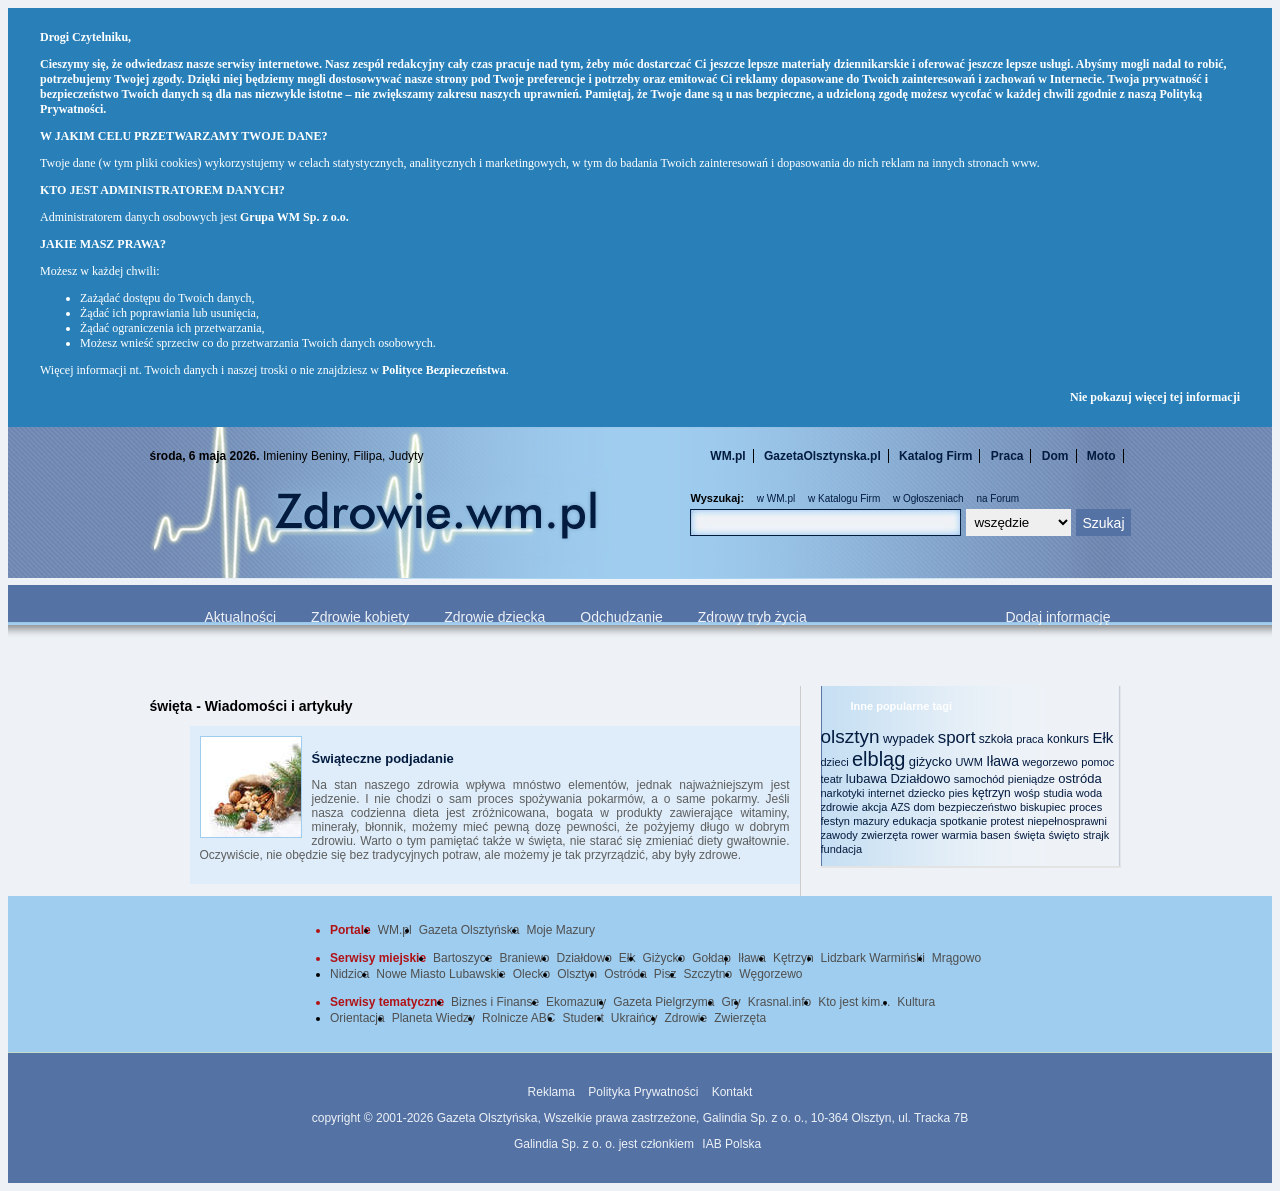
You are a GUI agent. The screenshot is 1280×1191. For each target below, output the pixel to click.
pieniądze (1031, 779)
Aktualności (241, 617)
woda (1089, 793)
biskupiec (1043, 807)
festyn (835, 821)
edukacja (915, 821)
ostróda (1079, 778)
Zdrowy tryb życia (752, 617)
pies (959, 793)
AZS (900, 807)
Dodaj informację (1057, 617)
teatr (832, 779)
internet (886, 793)
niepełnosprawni (1067, 821)
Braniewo (524, 958)
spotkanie (963, 821)
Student (582, 1018)
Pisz (665, 974)
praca (1030, 739)
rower (925, 835)
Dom (1055, 456)
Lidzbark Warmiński (873, 958)
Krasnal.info (779, 1002)
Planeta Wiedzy (433, 1018)
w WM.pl (776, 498)
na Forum (997, 498)
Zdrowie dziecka (494, 617)
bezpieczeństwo (977, 807)
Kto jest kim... (854, 1002)
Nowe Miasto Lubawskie (440, 974)
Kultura (916, 1002)
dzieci (835, 762)
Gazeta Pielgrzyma (663, 1002)
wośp (1027, 793)
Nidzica (349, 974)
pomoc (1097, 762)
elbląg (878, 759)
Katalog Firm (935, 456)
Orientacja (357, 1018)
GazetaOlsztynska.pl (822, 456)
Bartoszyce (462, 958)
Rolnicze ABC (518, 1018)
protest (1007, 821)
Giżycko (664, 958)
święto (1063, 835)
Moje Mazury (560, 930)
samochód (979, 779)
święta (1029, 835)
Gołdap (711, 958)
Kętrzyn (793, 958)
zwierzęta (884, 835)
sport (957, 737)
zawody (839, 835)
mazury (871, 821)
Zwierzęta (740, 1018)
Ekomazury (576, 1002)
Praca (1007, 456)
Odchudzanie (621, 617)
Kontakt (732, 1092)
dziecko (926, 793)
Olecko (531, 974)
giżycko (930, 761)
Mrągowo (956, 958)
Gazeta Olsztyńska (469, 930)
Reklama (551, 1092)
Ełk (1102, 737)
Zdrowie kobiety (360, 617)
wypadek (908, 738)
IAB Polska (731, 1144)
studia (1057, 793)
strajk (1096, 835)
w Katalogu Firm (844, 498)
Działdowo (920, 778)
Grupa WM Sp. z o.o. (294, 217)
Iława (1002, 761)
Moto (1101, 456)
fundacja (842, 849)
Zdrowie (686, 1018)
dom (924, 807)
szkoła (996, 739)
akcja (875, 807)
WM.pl (727, 456)
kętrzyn (991, 793)
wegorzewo (1050, 762)
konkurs (1068, 739)
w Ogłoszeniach (928, 498)
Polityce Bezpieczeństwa (444, 370)
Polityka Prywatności (643, 1092)
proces (1085, 807)
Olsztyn (577, 974)
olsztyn (850, 736)
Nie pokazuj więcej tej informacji (1155, 397)
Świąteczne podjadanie (383, 758)
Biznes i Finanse (495, 1002)
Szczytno (708, 974)
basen (996, 835)
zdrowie (840, 807)
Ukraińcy (634, 1018)
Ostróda (625, 974)
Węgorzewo (770, 974)
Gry (731, 1002)
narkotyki (843, 793)
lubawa (866, 778)
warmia (959, 835)
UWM (969, 762)
